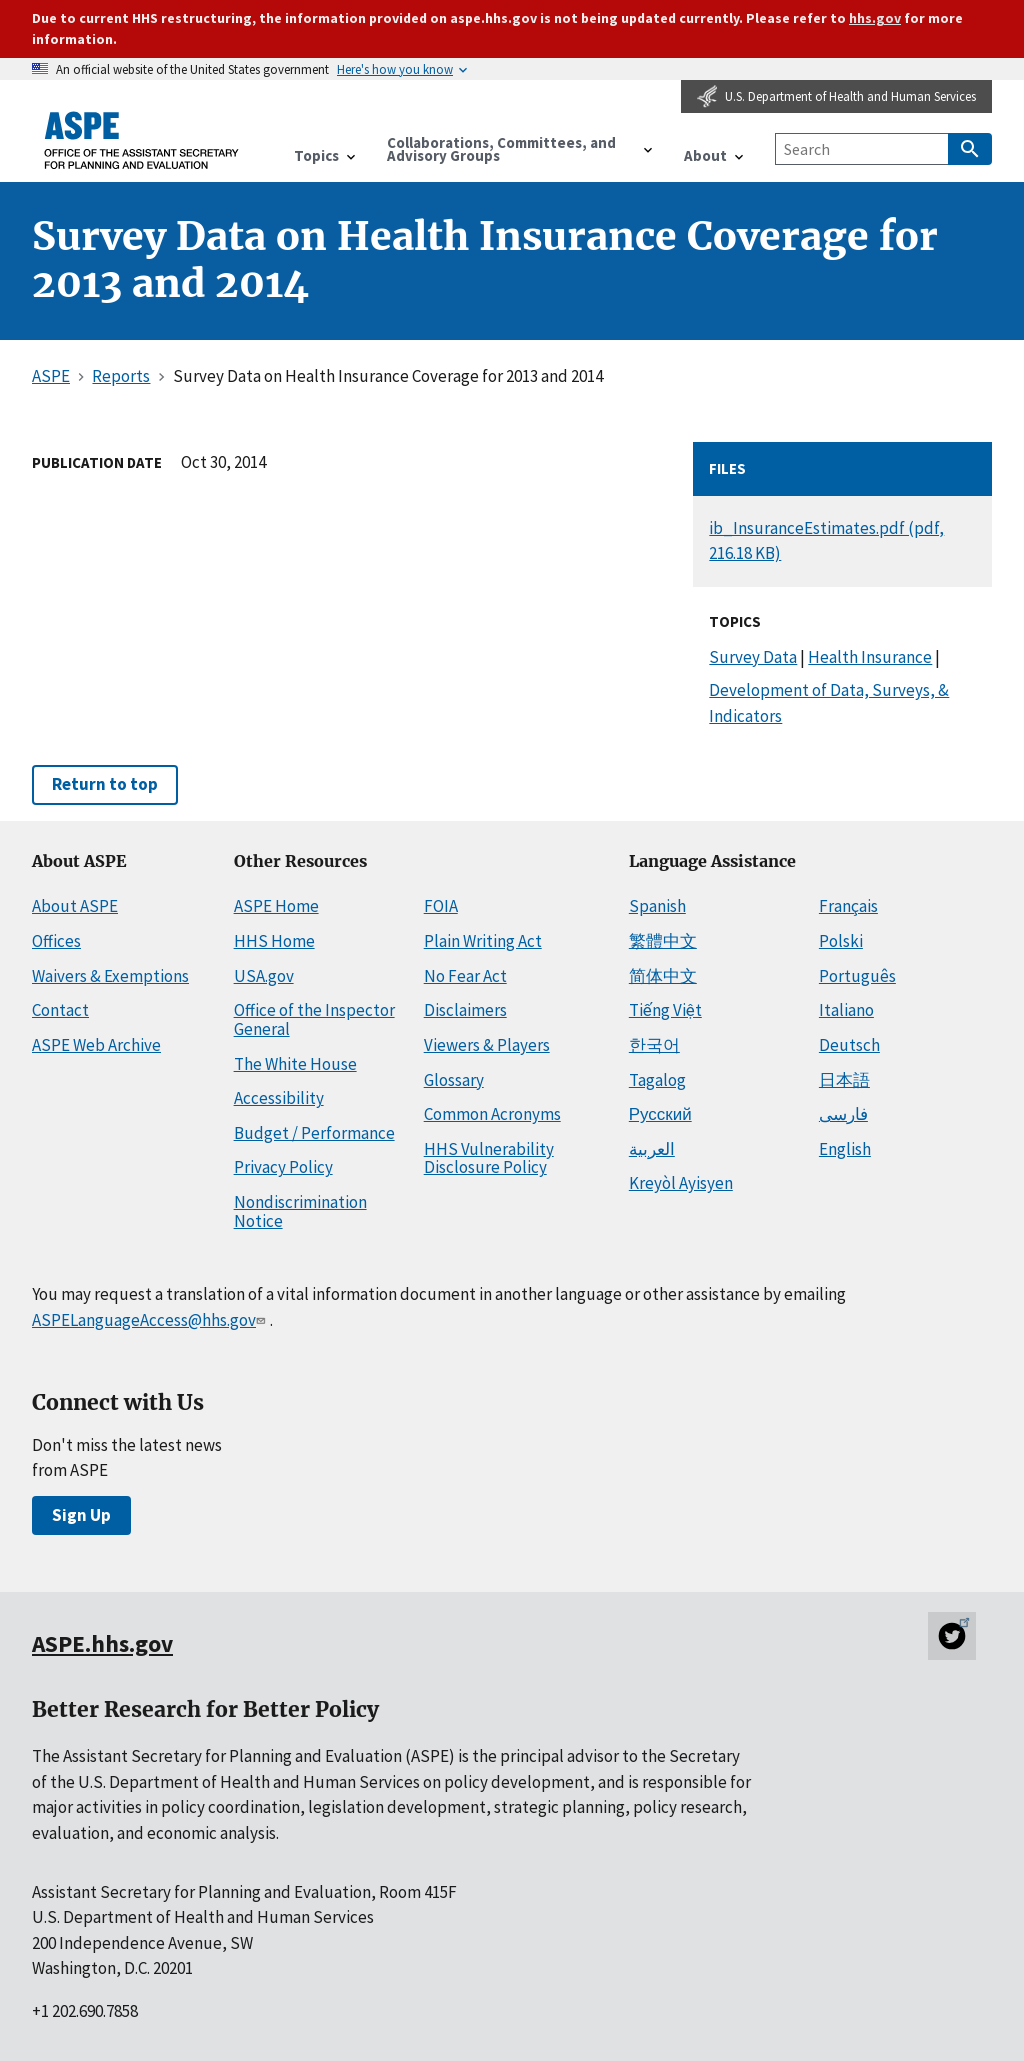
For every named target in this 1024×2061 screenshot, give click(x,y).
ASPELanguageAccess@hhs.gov (150, 1320)
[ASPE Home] (142, 139)
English (845, 1149)
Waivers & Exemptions (110, 976)
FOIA (441, 906)
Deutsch (849, 1045)
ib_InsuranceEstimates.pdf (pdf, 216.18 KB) (826, 540)
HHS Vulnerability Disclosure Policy (489, 1158)
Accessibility (279, 1098)
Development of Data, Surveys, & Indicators (829, 702)
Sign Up (81, 1515)
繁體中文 (663, 941)
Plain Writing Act (483, 941)
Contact (60, 1010)
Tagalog (657, 1080)
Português (857, 976)
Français (848, 906)
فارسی (843, 1114)
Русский (660, 1114)
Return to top (105, 784)
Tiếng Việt (665, 1010)
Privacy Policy (283, 1167)
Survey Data (753, 657)
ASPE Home (276, 906)
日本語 (844, 1080)
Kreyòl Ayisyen (681, 1183)
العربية (652, 1149)
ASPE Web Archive (96, 1045)
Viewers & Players (487, 1045)
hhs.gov (875, 18)
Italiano (846, 1010)
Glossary (454, 1080)
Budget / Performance (314, 1133)
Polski (841, 941)
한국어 (654, 1045)
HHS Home (274, 941)
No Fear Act (465, 976)
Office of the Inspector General (314, 1019)
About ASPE (75, 906)
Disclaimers (465, 1010)
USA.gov (264, 976)
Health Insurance (870, 657)
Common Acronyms (492, 1114)
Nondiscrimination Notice (300, 1211)
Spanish (657, 906)
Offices (56, 941)
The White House (295, 1064)
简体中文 (663, 976)
